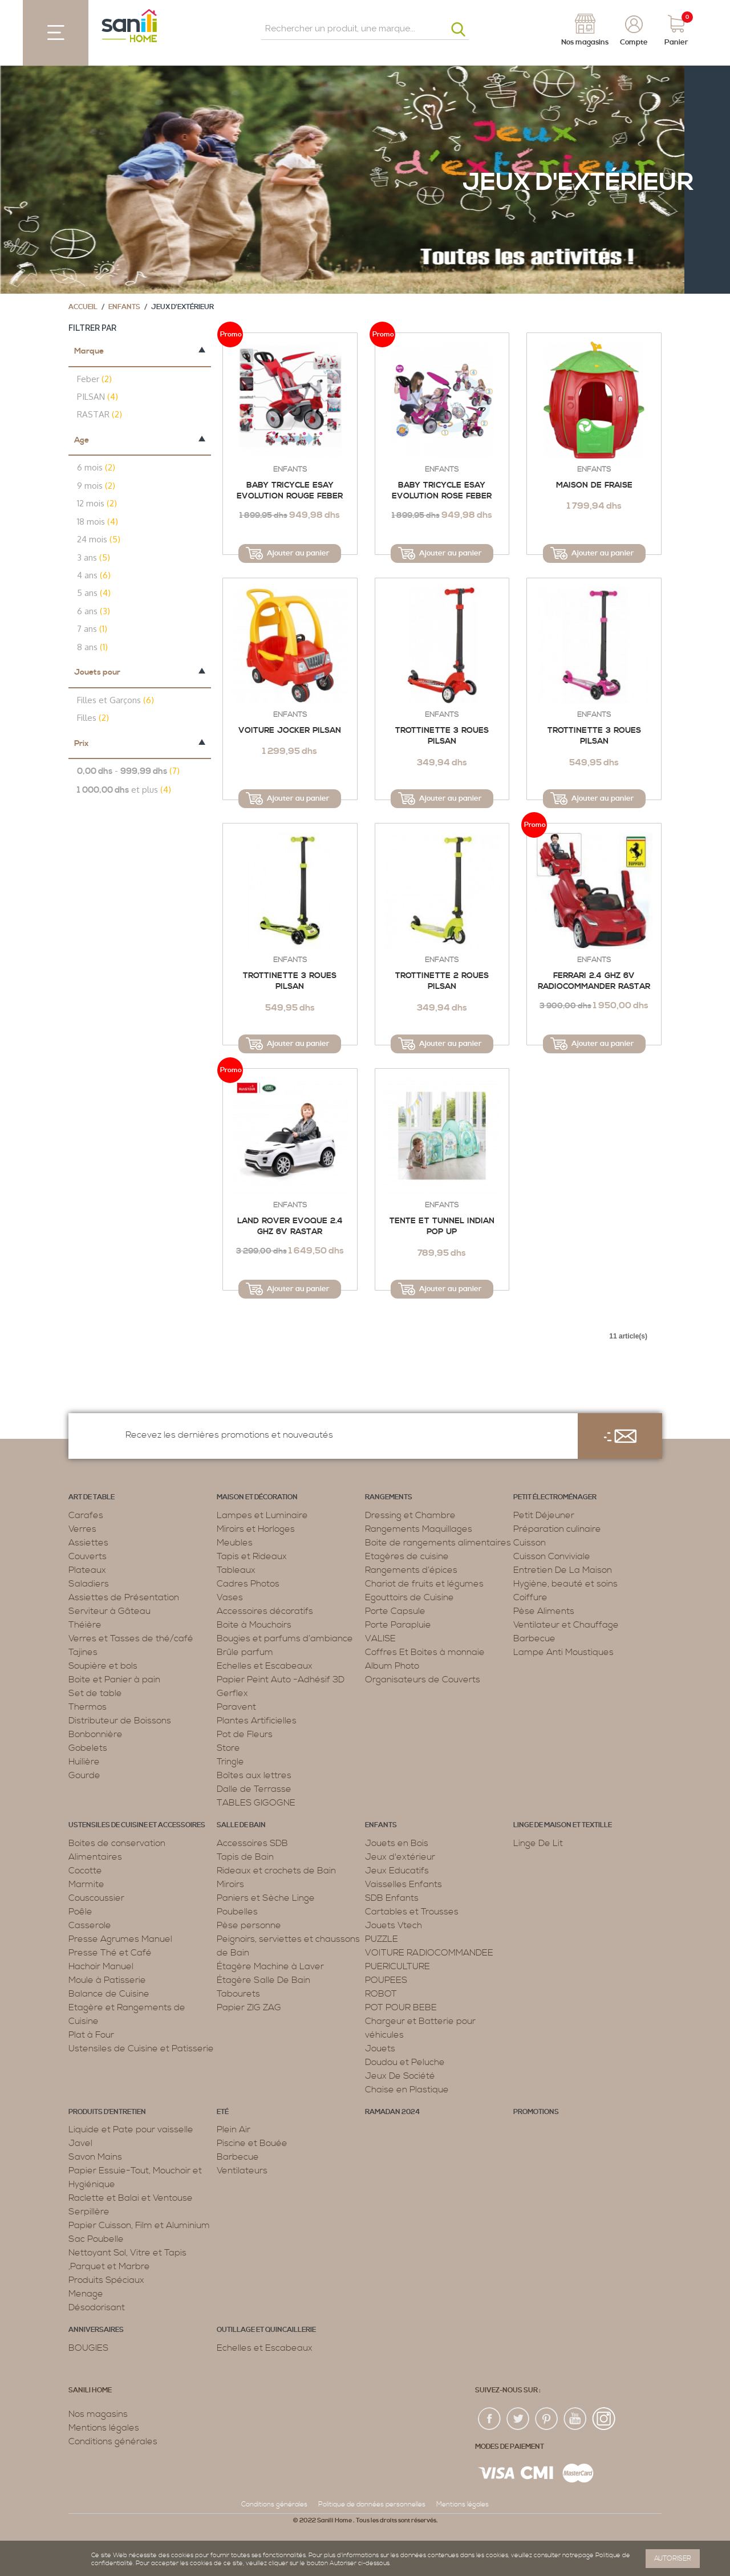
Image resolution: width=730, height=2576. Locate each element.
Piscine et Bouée (252, 2143)
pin (547, 2419)
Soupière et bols (102, 1666)
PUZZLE (381, 1939)
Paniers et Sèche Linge (266, 1898)
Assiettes (88, 1542)
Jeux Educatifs (397, 1870)
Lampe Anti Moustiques (563, 1652)
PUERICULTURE (397, 1966)
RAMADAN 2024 (392, 2112)
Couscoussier (96, 1898)
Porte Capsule (395, 1611)
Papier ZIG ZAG (249, 2007)
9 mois (96, 485)
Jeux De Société (400, 2076)
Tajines (83, 1652)
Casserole (89, 1925)
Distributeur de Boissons (119, 1720)
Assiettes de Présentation (123, 1597)
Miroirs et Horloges (256, 1529)
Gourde (84, 1775)
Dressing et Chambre (410, 1515)
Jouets (380, 2048)
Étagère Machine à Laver (270, 1966)
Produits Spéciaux (106, 2280)
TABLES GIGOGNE (256, 1802)
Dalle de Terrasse (254, 1789)
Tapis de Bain (245, 1857)
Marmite (86, 1884)
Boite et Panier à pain (114, 1679)
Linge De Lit (538, 1843)
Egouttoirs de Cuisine (409, 1597)
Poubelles (237, 1911)
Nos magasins (98, 2414)
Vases (230, 1597)
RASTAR (99, 414)
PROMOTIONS (536, 2112)
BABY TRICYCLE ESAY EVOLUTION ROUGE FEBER (290, 491)
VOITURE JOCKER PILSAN (289, 730)
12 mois (97, 503)
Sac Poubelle (96, 2239)
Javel (80, 2143)
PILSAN (97, 396)
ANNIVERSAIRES (96, 2330)
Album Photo (392, 1666)
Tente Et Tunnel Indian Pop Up (442, 1227)
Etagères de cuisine (407, 1556)
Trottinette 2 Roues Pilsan (442, 981)
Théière (85, 1624)
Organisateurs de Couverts (422, 1679)
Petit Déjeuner (543, 1515)
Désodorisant (96, 2307)
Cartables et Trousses (412, 1911)
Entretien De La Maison (562, 1570)
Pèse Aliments (543, 1611)
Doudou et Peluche (405, 2062)
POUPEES (386, 1980)
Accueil (83, 307)
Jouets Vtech (393, 1925)
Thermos (87, 1707)
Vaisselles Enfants (403, 1884)
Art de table (91, 1497)
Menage (85, 2293)
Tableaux (236, 1570)
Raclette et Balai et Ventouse (130, 2198)
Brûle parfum (245, 1652)
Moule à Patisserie (107, 1980)
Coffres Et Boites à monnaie (425, 1652)
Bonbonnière (95, 1734)
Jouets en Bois (396, 1843)
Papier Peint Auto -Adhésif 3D (280, 1679)
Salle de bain (241, 1825)
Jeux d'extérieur (400, 1857)
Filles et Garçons (115, 700)
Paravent (236, 1707)
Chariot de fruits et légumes (424, 1583)
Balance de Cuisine (108, 1993)
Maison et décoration (257, 1497)
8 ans (92, 647)
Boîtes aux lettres (254, 1775)
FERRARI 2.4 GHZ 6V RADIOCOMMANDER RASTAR (594, 981)
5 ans (94, 592)
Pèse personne (249, 1925)
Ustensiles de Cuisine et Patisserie (141, 2048)
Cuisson (529, 1542)
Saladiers (88, 1583)
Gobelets (87, 1748)
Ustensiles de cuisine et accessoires (136, 1825)
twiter (518, 2419)
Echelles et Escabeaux (265, 1666)
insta (604, 2419)
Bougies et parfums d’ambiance (285, 1638)
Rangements (388, 1497)
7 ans (92, 628)
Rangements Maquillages (418, 1529)
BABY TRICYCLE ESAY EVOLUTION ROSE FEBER (442, 491)
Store (228, 1748)
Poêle (80, 1911)
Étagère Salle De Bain (263, 1980)
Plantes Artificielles (257, 1720)
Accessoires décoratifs (265, 1611)
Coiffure (530, 1597)
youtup (575, 2419)
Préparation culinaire (557, 1529)
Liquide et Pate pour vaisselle (130, 2129)
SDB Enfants (392, 1898)
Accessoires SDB (252, 1843)
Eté (223, 2112)
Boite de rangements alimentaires (438, 1542)
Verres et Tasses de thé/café (130, 1638)
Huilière (84, 1761)
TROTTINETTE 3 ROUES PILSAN (442, 736)
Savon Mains (95, 2157)
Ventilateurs (242, 2170)
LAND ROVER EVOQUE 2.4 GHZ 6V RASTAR (290, 1227)
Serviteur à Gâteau (109, 1611)
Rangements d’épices (411, 1570)
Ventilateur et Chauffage (566, 1624)
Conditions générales (112, 2441)
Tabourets (238, 1993)
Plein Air (233, 2129)
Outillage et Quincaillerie (266, 2330)
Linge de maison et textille (562, 1825)
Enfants (124, 307)
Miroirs (230, 1884)
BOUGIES (88, 2348)
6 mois (96, 467)
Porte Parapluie (398, 1624)
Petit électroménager (555, 1497)
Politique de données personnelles (371, 2504)
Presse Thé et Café (110, 1952)
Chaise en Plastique (407, 2089)
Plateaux (87, 1570)
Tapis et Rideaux (252, 1556)
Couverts (87, 1556)
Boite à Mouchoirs (254, 1624)
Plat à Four (91, 2034)
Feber (94, 379)
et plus (124, 790)
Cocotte (85, 1870)
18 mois (97, 521)
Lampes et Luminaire (262, 1515)
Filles (93, 717)
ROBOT (381, 1993)
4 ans (94, 575)
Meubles (235, 1542)
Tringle (230, 1761)
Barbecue (534, 1638)
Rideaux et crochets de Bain (276, 1870)
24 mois (98, 539)
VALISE (380, 1638)
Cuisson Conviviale (551, 1556)
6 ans (93, 611)
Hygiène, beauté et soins (565, 1583)
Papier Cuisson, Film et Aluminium (139, 2225)
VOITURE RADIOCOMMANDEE (429, 1952)
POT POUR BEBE (401, 2007)
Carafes (85, 1515)
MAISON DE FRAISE (594, 485)
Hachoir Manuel (100, 1966)
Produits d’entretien (107, 2112)
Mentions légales (103, 2427)
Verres (82, 1529)
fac (490, 2419)
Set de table (95, 1693)
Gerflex (232, 1693)
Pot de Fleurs (245, 1734)
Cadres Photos (248, 1583)
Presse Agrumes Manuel (120, 1939)
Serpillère (89, 2211)
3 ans (93, 557)
